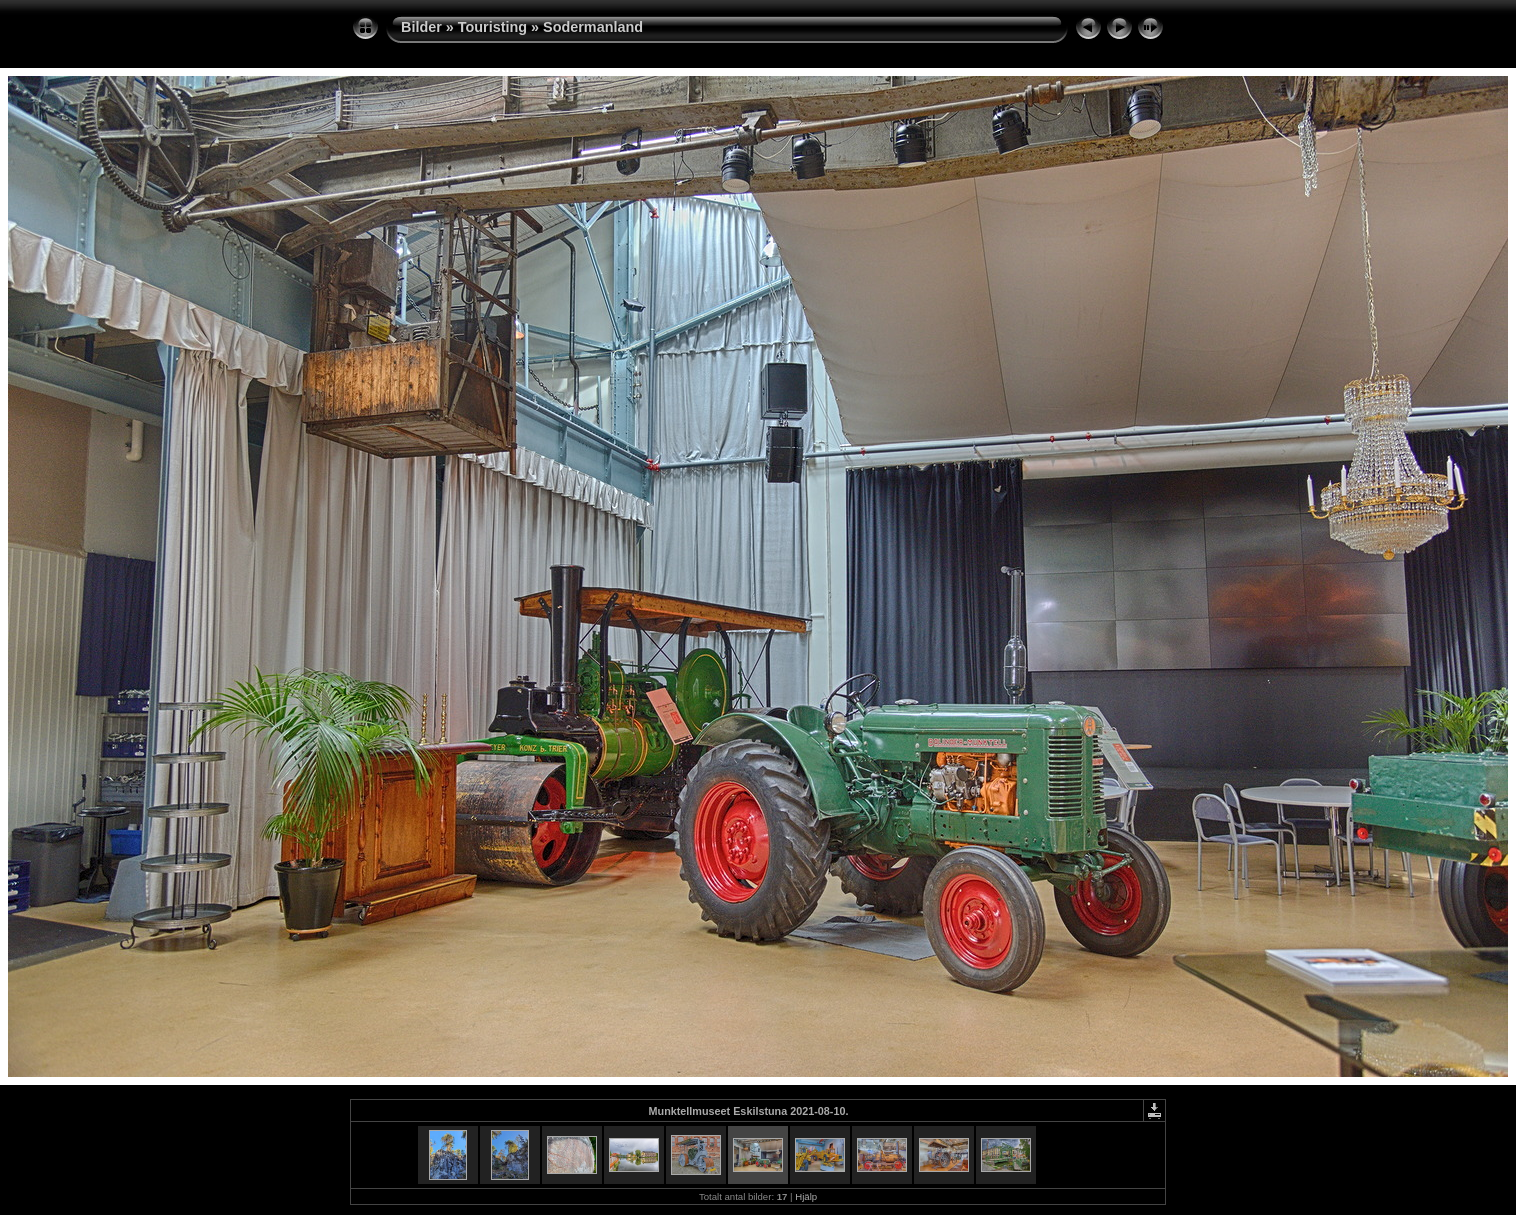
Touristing (492, 27)
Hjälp (806, 1196)
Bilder (421, 27)
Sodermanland (593, 27)
